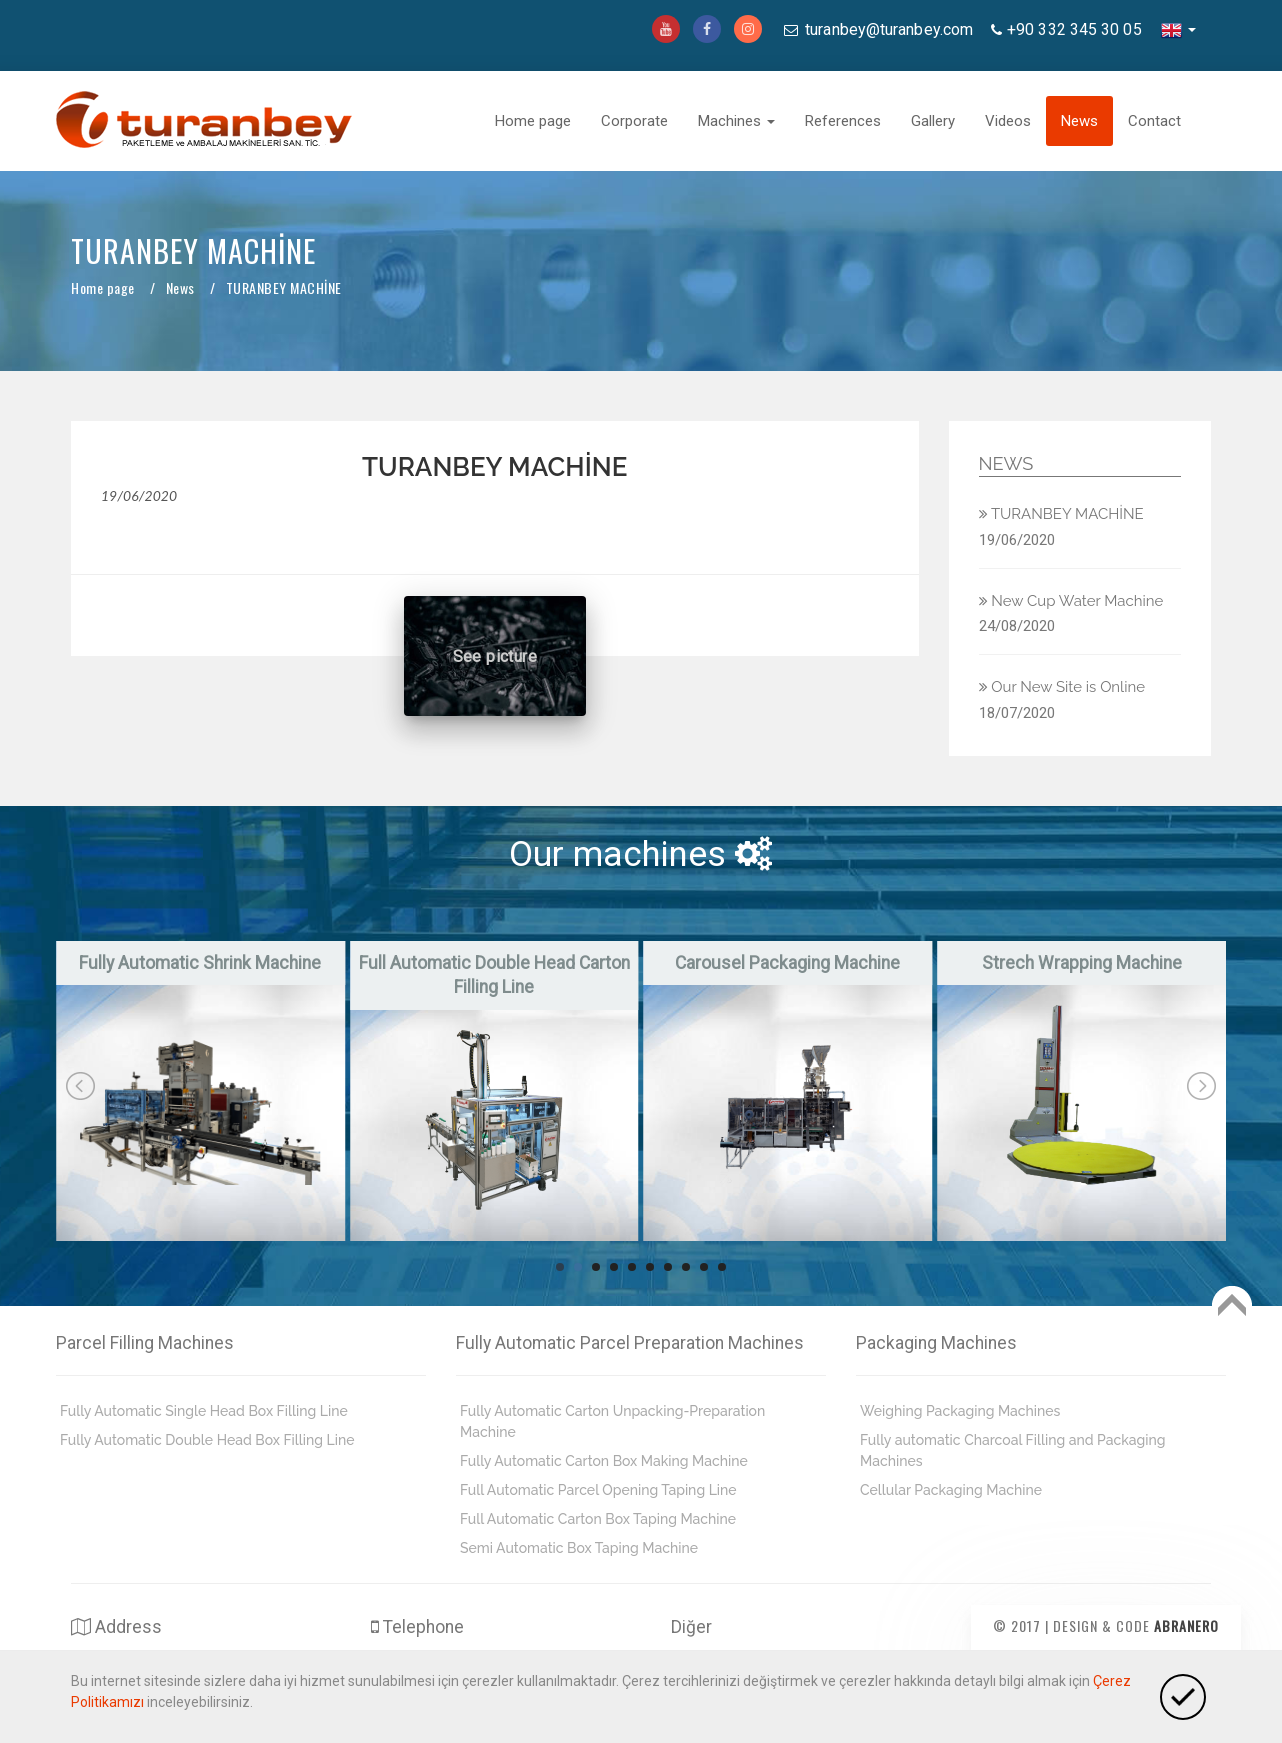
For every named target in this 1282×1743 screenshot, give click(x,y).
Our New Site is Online (1062, 687)
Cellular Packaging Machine (951, 1490)
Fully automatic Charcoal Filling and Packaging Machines (1012, 1450)
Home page (533, 121)
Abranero (1186, 1625)
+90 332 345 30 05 (1074, 29)
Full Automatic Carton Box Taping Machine (598, 1519)
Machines (736, 121)
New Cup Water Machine (1071, 601)
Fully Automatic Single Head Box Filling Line (204, 1411)
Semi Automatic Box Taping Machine (579, 1548)
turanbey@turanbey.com (887, 29)
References (843, 121)
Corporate (634, 121)
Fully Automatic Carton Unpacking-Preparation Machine (612, 1421)
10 (722, 1267)
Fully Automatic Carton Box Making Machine (604, 1461)
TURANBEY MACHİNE (1061, 514)
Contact (1154, 121)
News (1079, 121)
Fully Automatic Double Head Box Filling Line (207, 1440)
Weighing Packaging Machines (960, 1411)
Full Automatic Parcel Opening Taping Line (598, 1490)
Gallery (933, 121)
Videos (1008, 121)
